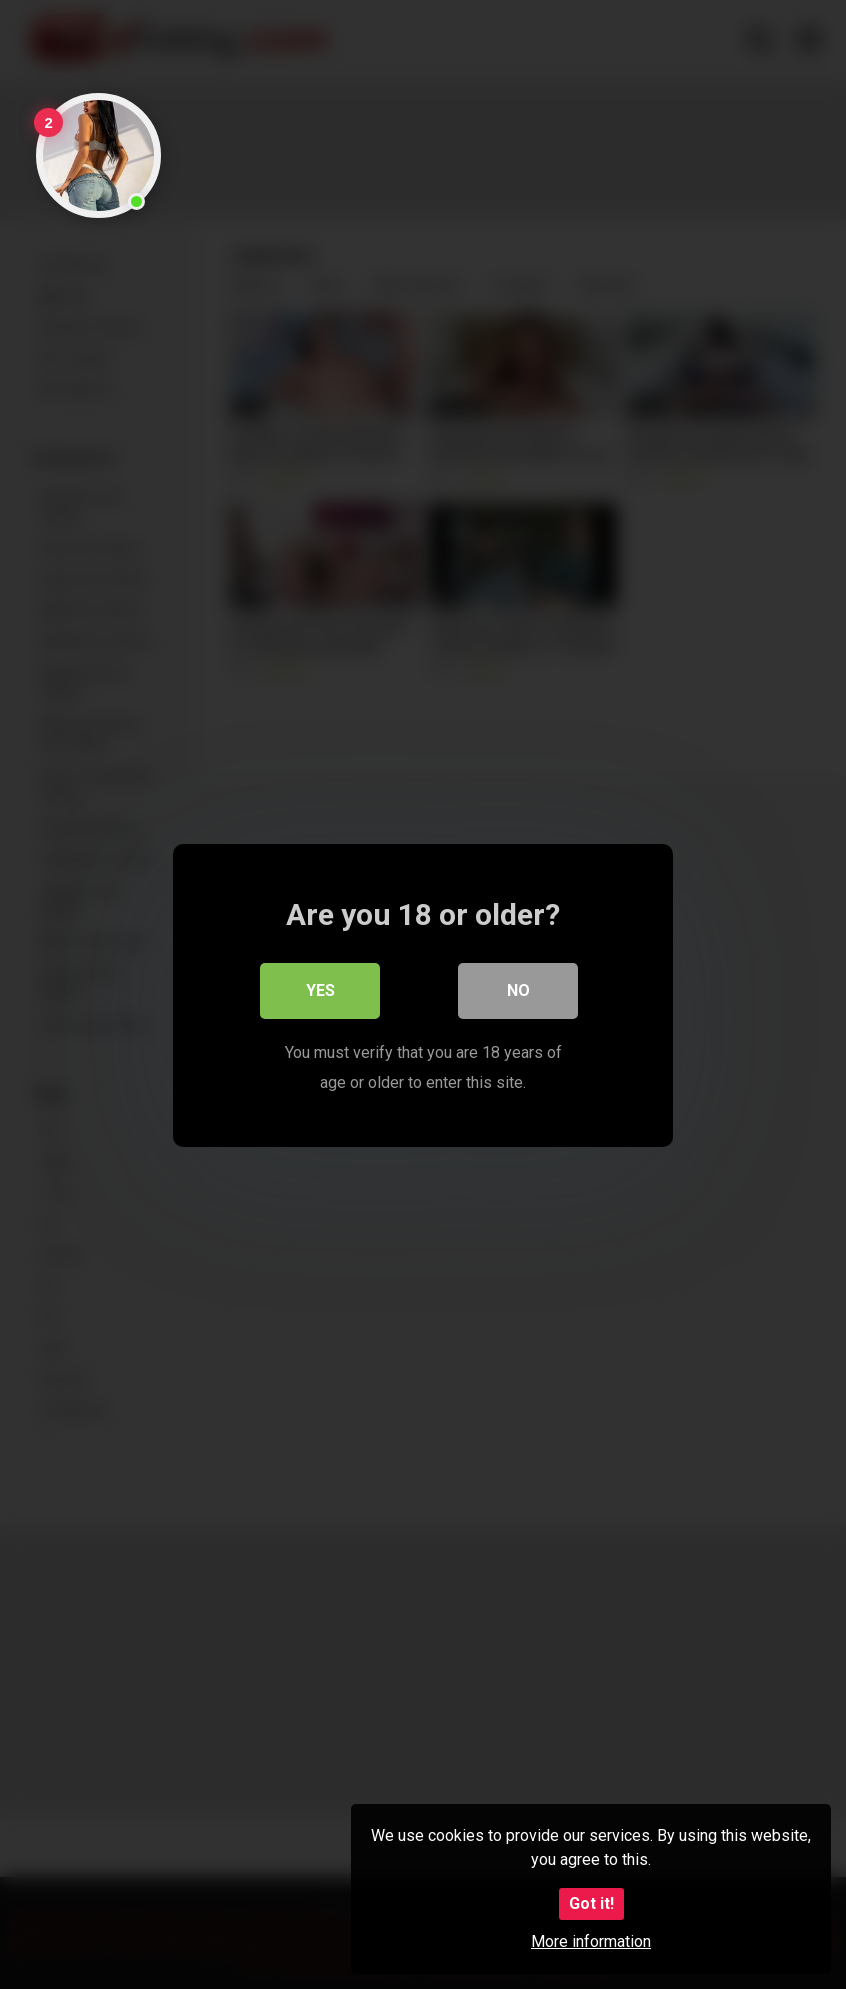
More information (591, 1941)
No (518, 989)
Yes (320, 989)
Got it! (591, 1903)
